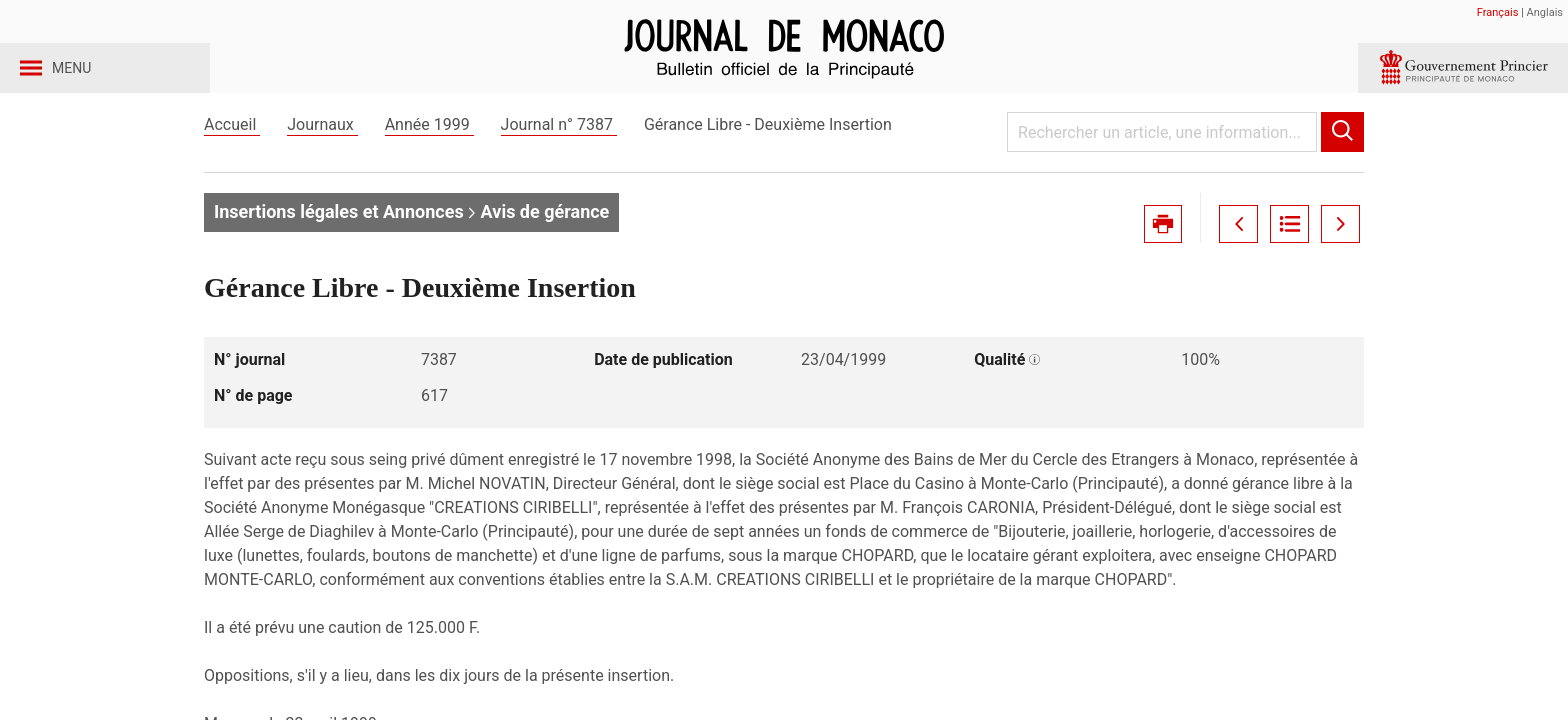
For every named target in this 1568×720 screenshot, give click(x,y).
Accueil (232, 158)
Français (1498, 12)
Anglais (1545, 12)
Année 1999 (429, 158)
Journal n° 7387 (559, 158)
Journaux (322, 158)
